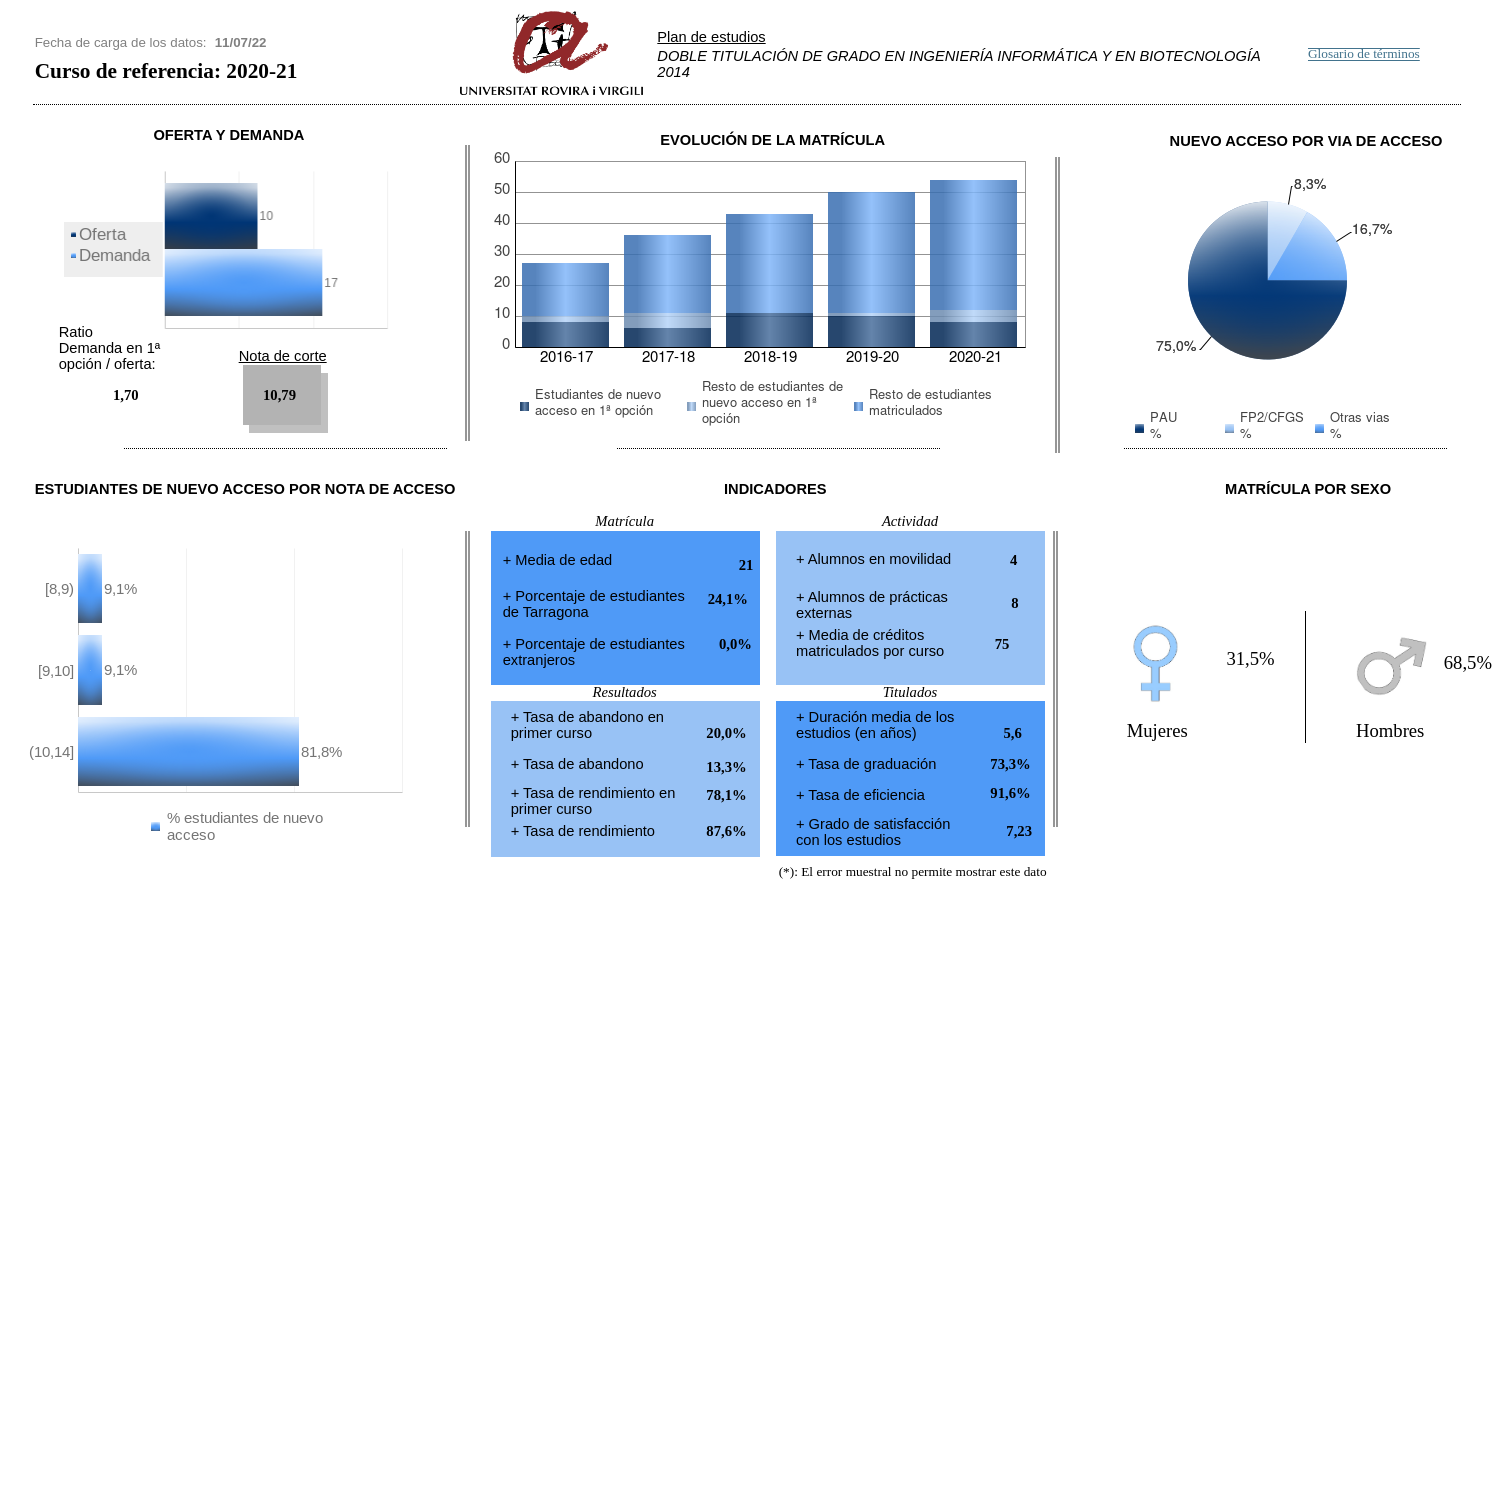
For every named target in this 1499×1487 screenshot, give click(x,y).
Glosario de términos (1364, 54)
